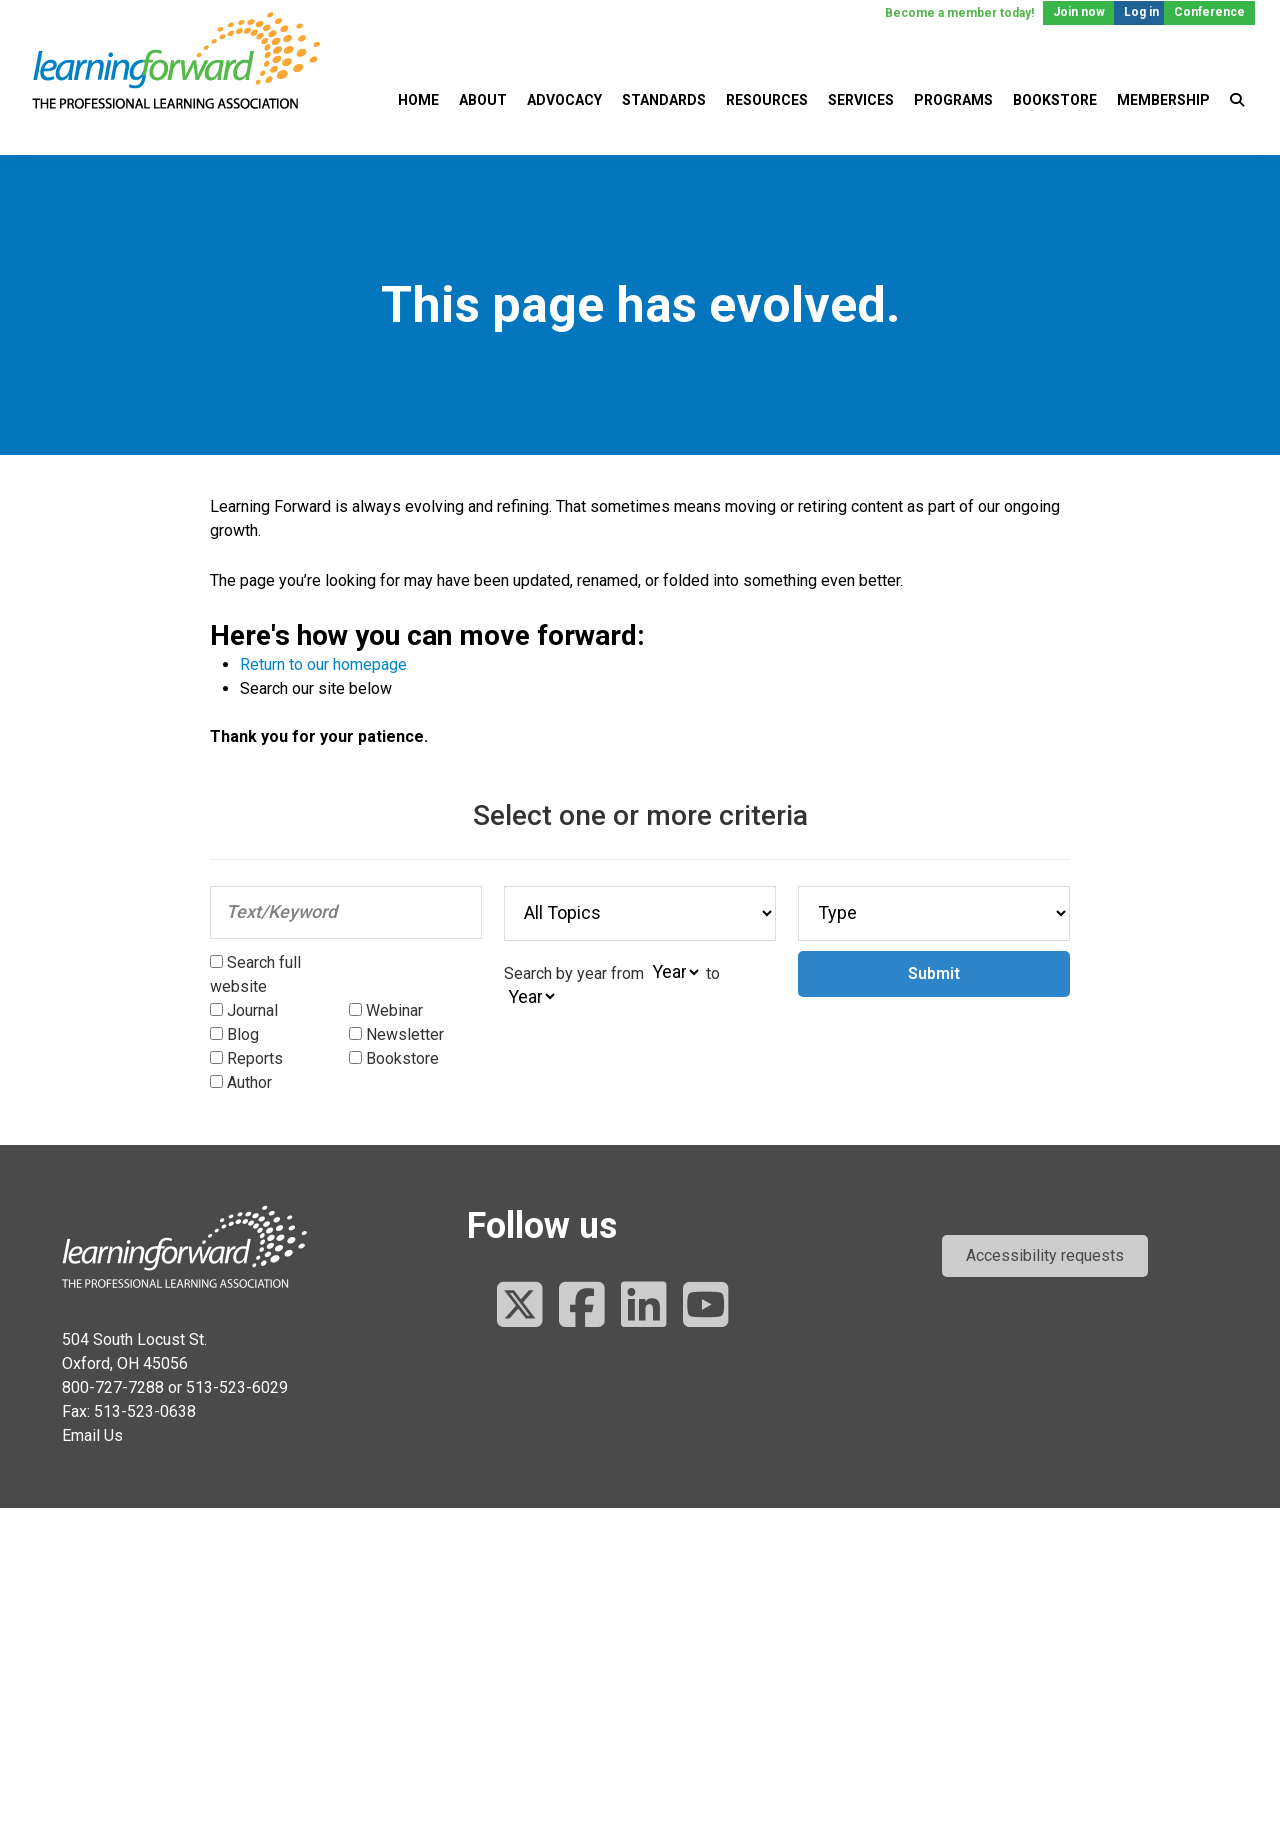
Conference (1209, 12)
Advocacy (564, 100)
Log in (1141, 12)
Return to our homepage (323, 664)
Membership (1163, 100)
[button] (1045, 1256)
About (483, 100)
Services (861, 100)
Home (418, 100)
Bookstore (1055, 100)
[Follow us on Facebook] (582, 1306)
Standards (664, 100)
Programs (953, 100)
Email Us (92, 1435)
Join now (1079, 12)
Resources (767, 100)
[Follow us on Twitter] (520, 1306)
